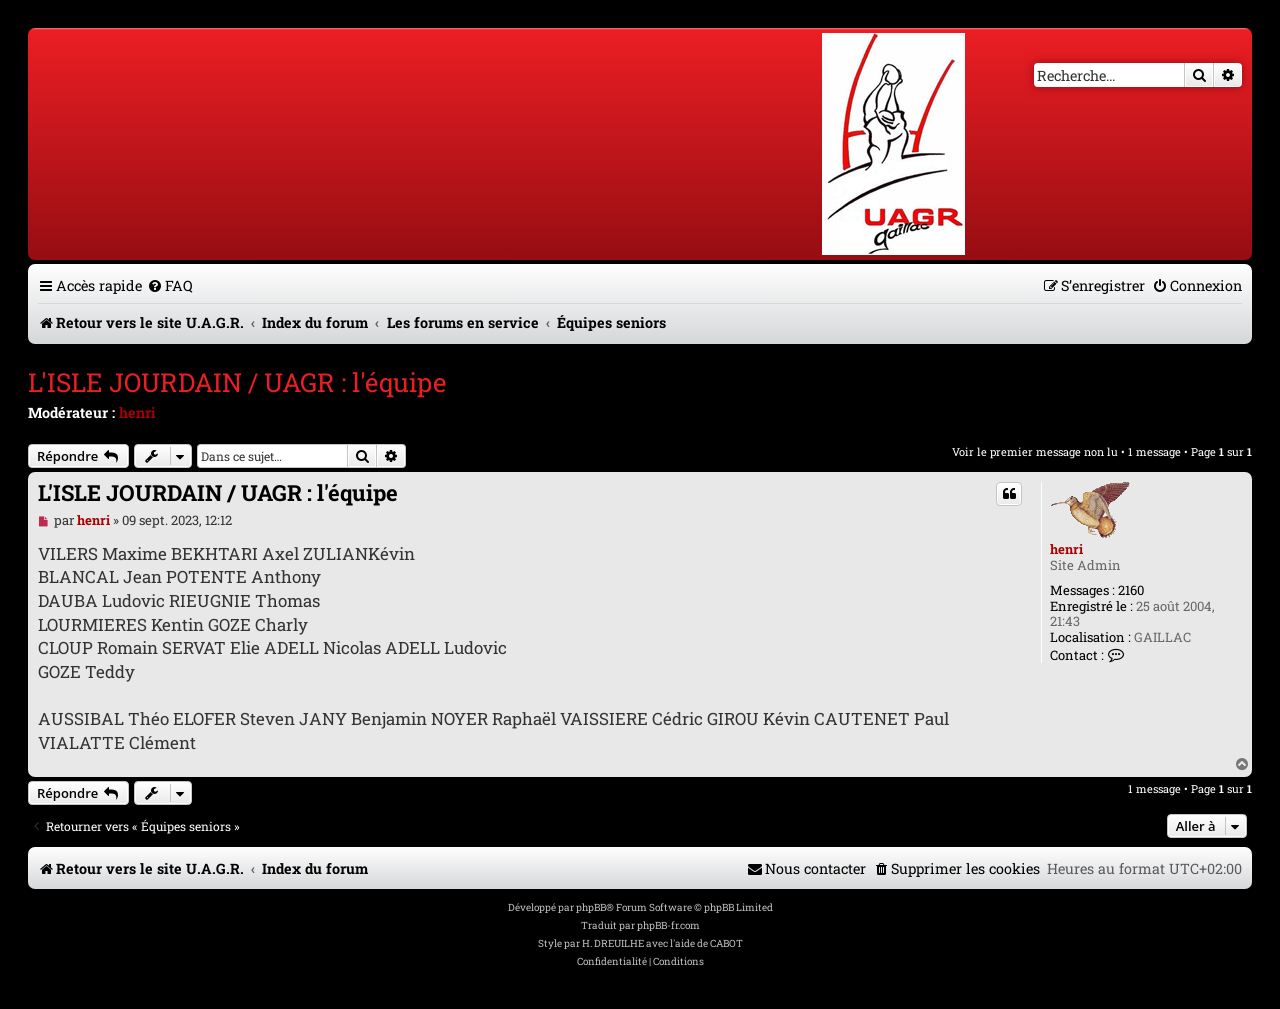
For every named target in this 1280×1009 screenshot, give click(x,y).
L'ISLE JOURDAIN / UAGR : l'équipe (237, 382)
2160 (1131, 591)
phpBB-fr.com (668, 925)
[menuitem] (170, 285)
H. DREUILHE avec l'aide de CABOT (662, 943)
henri (137, 412)
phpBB (591, 907)
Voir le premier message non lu (1035, 451)
